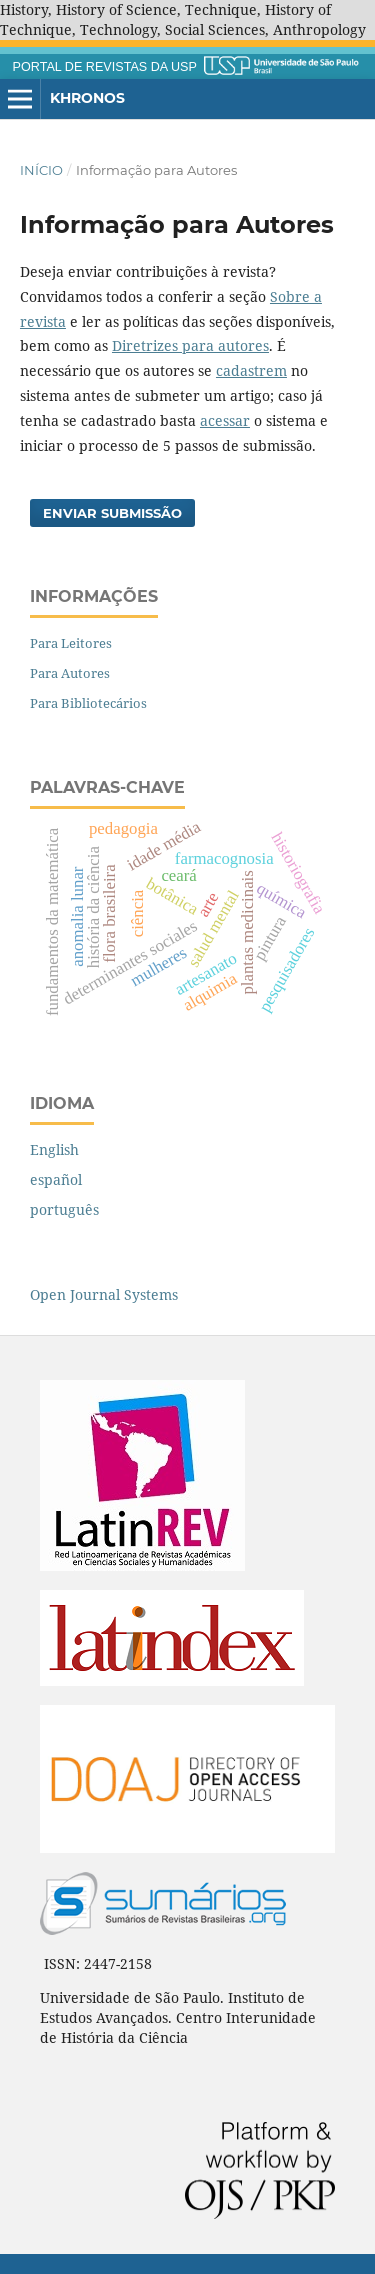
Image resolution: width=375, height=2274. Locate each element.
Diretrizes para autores (190, 345)
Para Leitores (71, 643)
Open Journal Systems (104, 1294)
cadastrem (251, 370)
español (56, 1179)
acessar (225, 420)
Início (41, 170)
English (54, 1149)
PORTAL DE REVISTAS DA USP (105, 67)
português (64, 1209)
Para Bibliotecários (88, 703)
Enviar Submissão (112, 513)
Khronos (87, 98)
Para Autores (70, 673)
